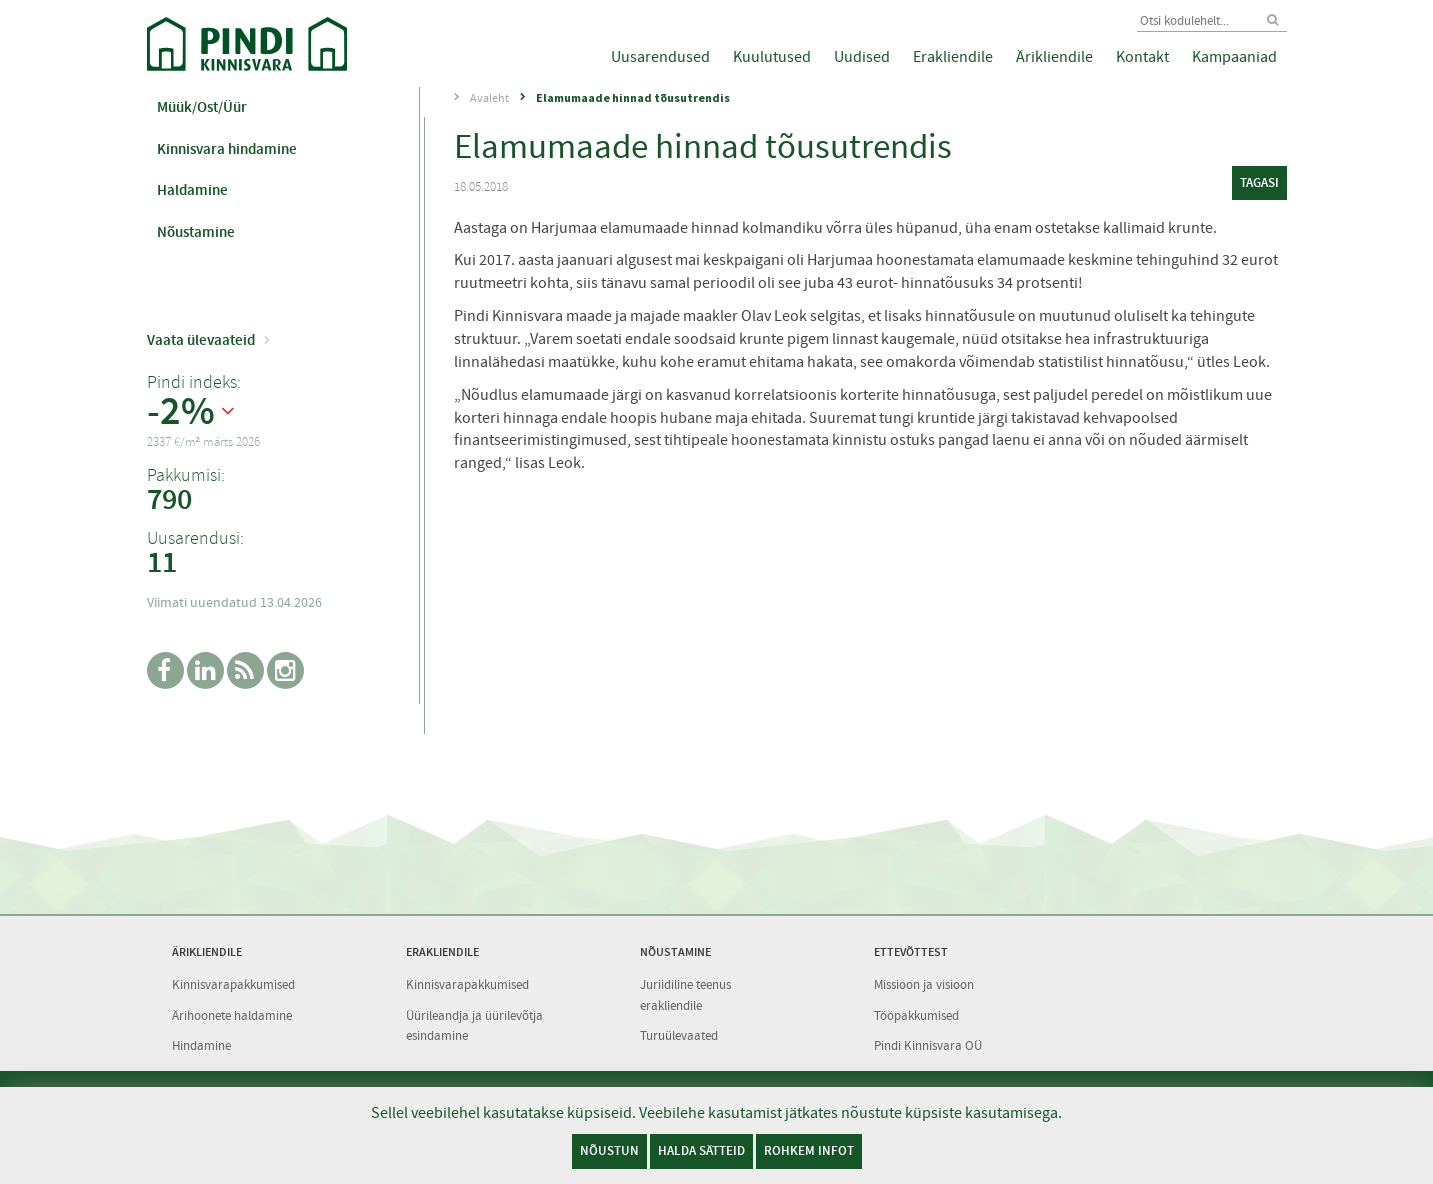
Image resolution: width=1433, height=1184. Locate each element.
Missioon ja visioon (924, 984)
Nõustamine (196, 232)
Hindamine (201, 1045)
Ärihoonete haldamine (232, 1015)
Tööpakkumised (916, 1015)
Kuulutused (772, 57)
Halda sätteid (701, 1150)
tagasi (1259, 182)
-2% (181, 412)
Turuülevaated (679, 1035)
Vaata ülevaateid (201, 340)
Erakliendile (953, 57)
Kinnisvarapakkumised (233, 984)
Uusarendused (660, 57)
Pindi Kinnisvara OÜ (928, 1045)
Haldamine (192, 190)
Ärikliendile (1054, 57)
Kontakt (1142, 57)
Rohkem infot (809, 1150)
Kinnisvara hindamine (227, 149)
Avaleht (489, 98)
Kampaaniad (1234, 57)
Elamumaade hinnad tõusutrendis (633, 97)
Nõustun (609, 1150)
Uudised (862, 57)
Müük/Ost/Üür (202, 107)
